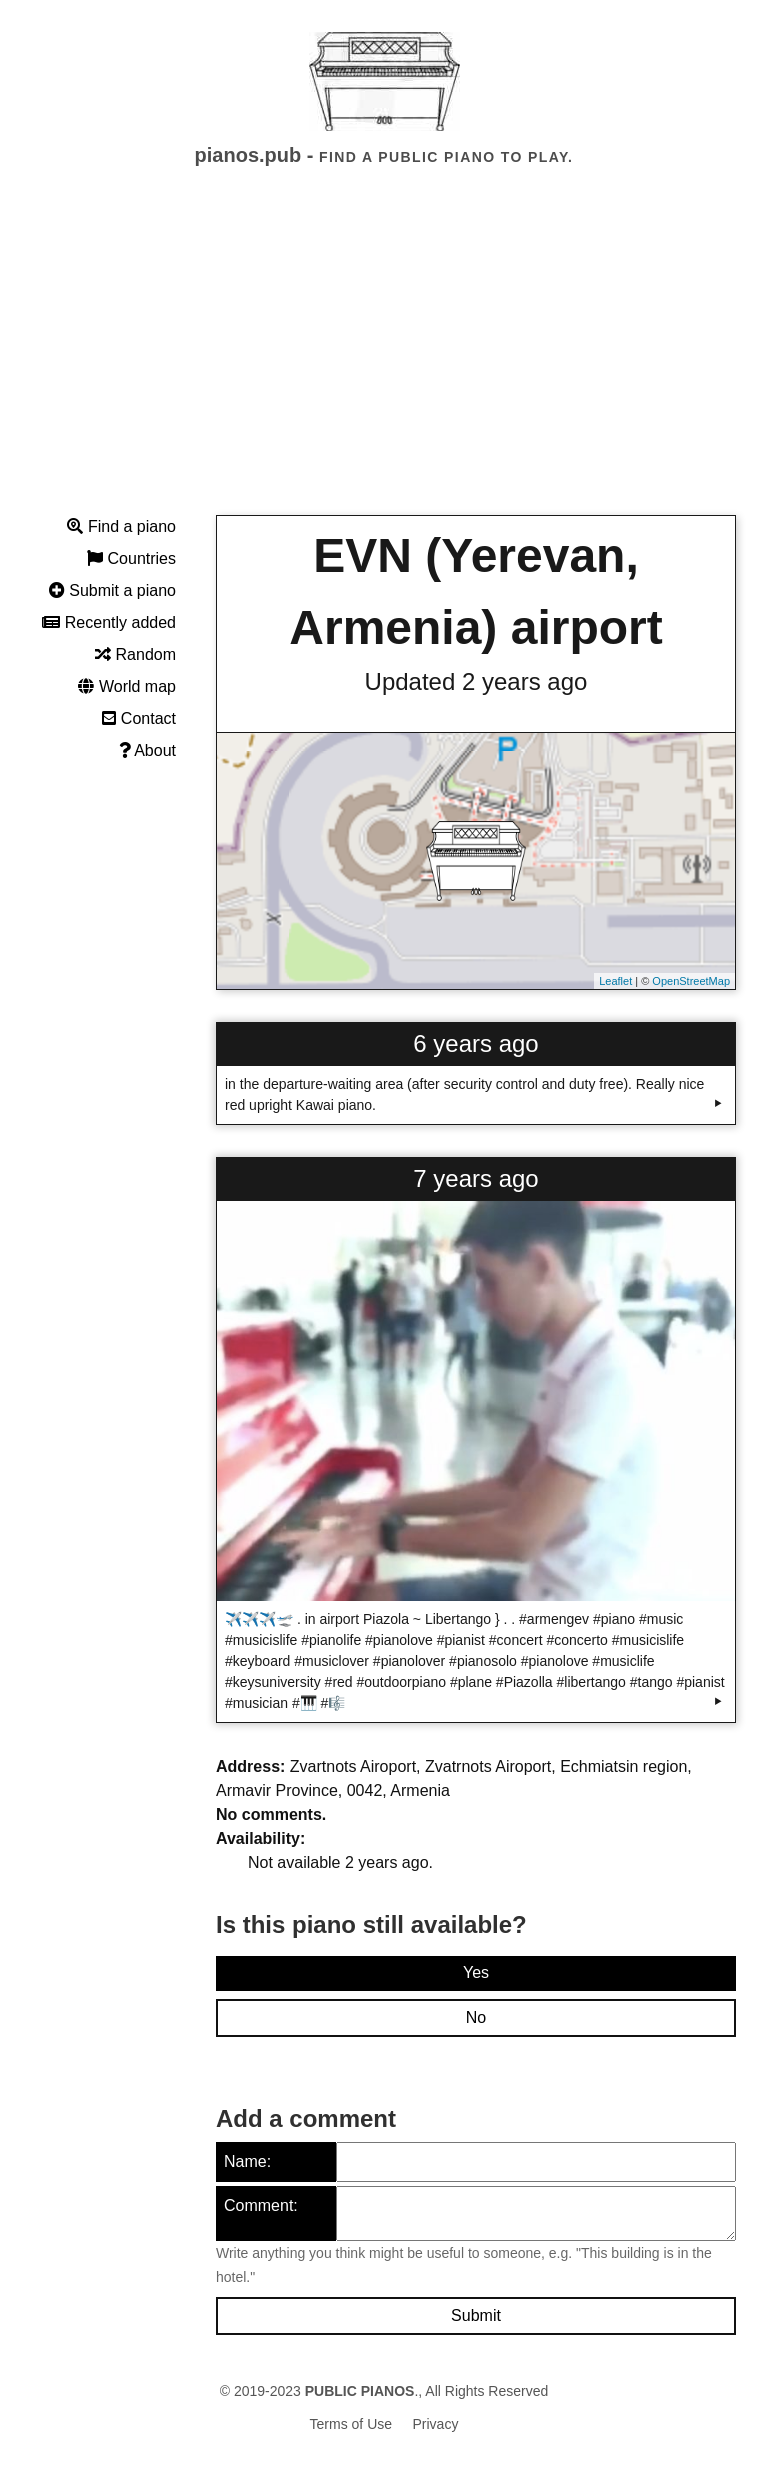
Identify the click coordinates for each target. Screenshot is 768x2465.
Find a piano (121, 526)
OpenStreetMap (691, 981)
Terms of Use (351, 2424)
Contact (139, 718)
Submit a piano (112, 590)
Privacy (436, 2424)
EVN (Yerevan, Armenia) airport (475, 591)
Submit (476, 2315)
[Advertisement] (384, 359)
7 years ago (475, 1178)
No (476, 2017)
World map (127, 686)
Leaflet (615, 981)
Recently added (109, 622)
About (147, 750)
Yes (476, 1972)
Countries (131, 558)
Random (135, 654)
